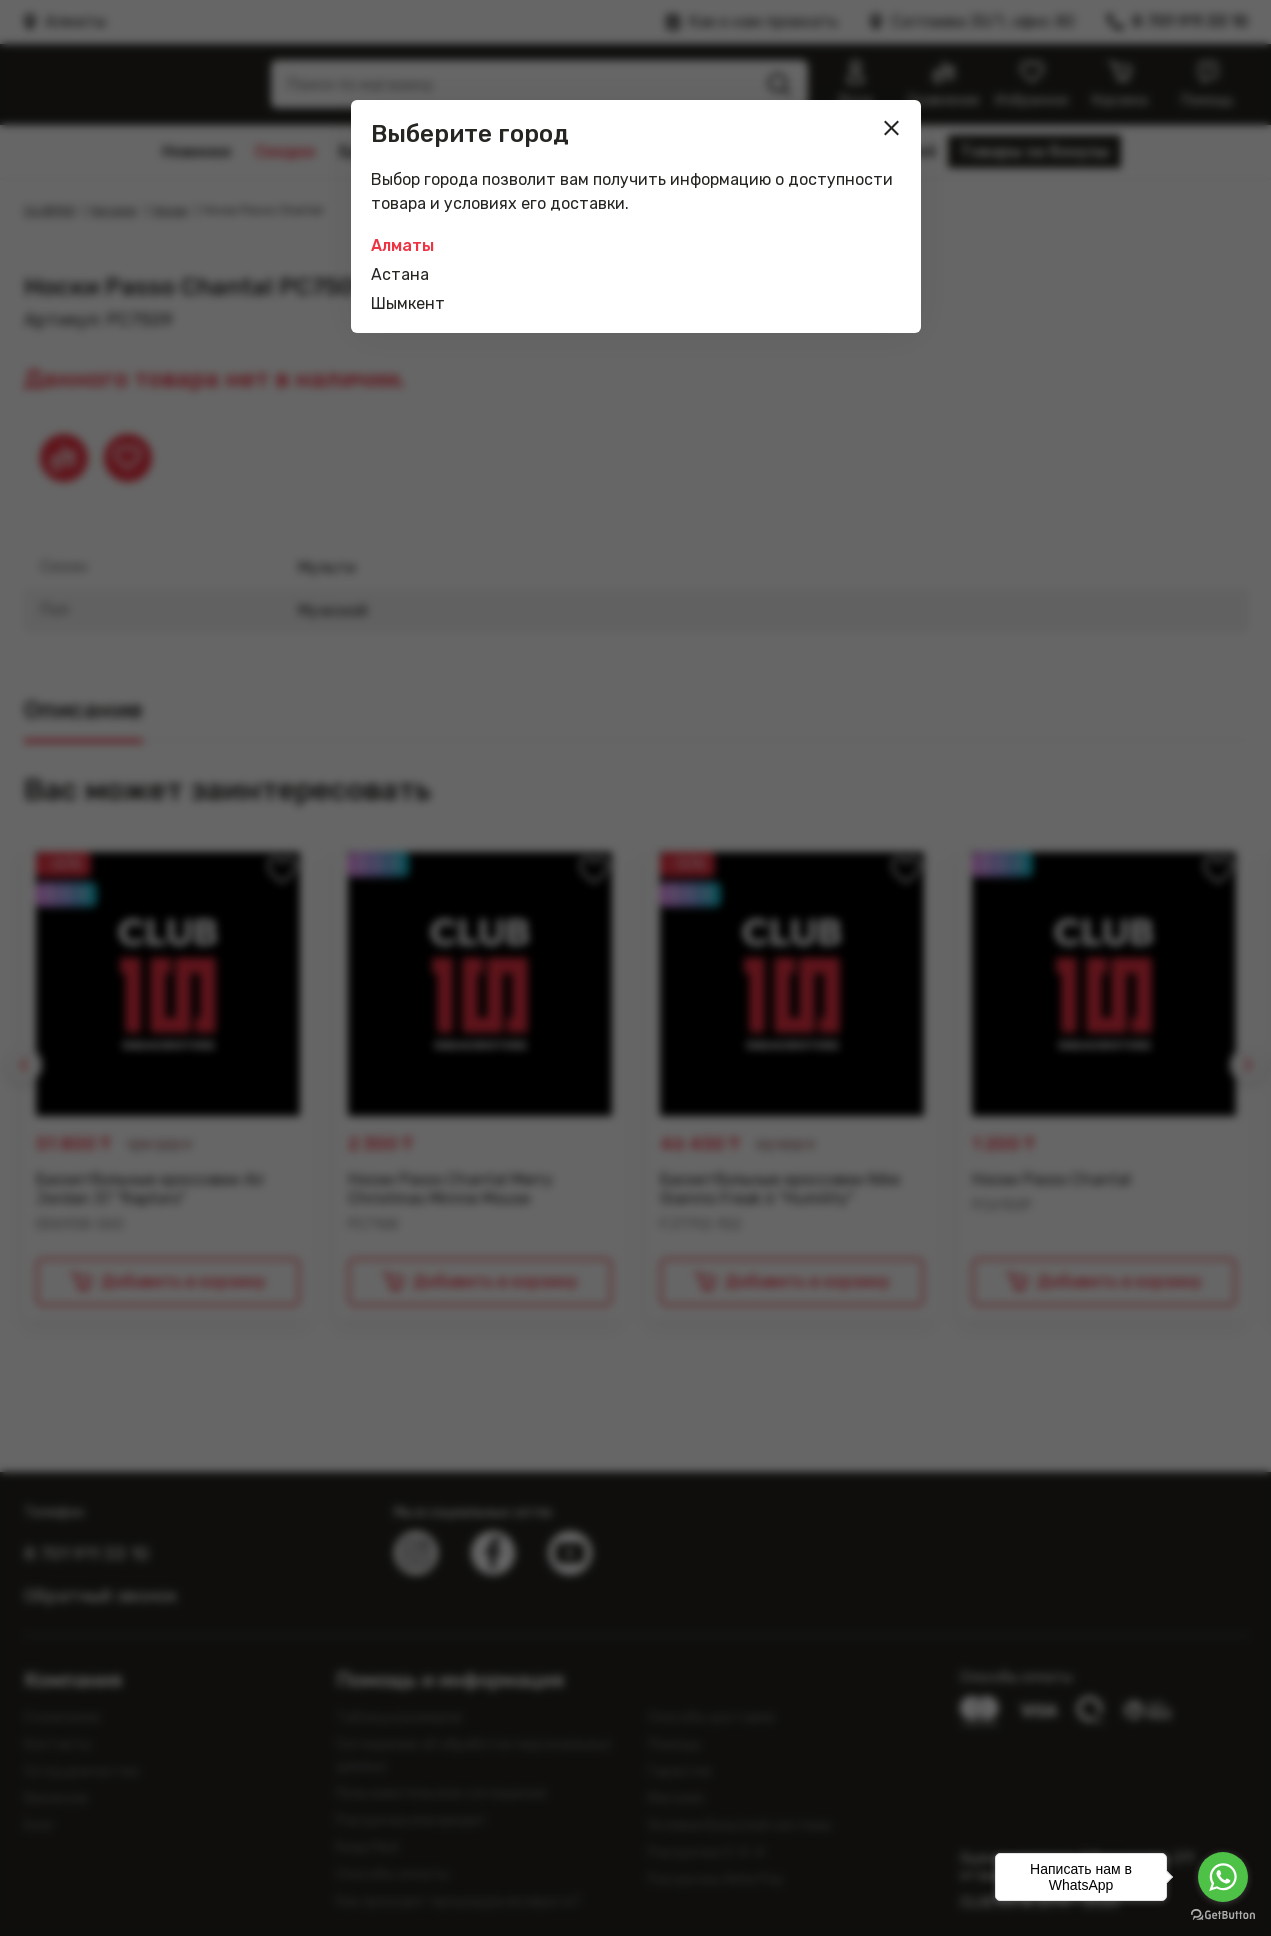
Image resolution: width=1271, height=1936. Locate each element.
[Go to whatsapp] (1223, 1877)
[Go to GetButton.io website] (1223, 1915)
